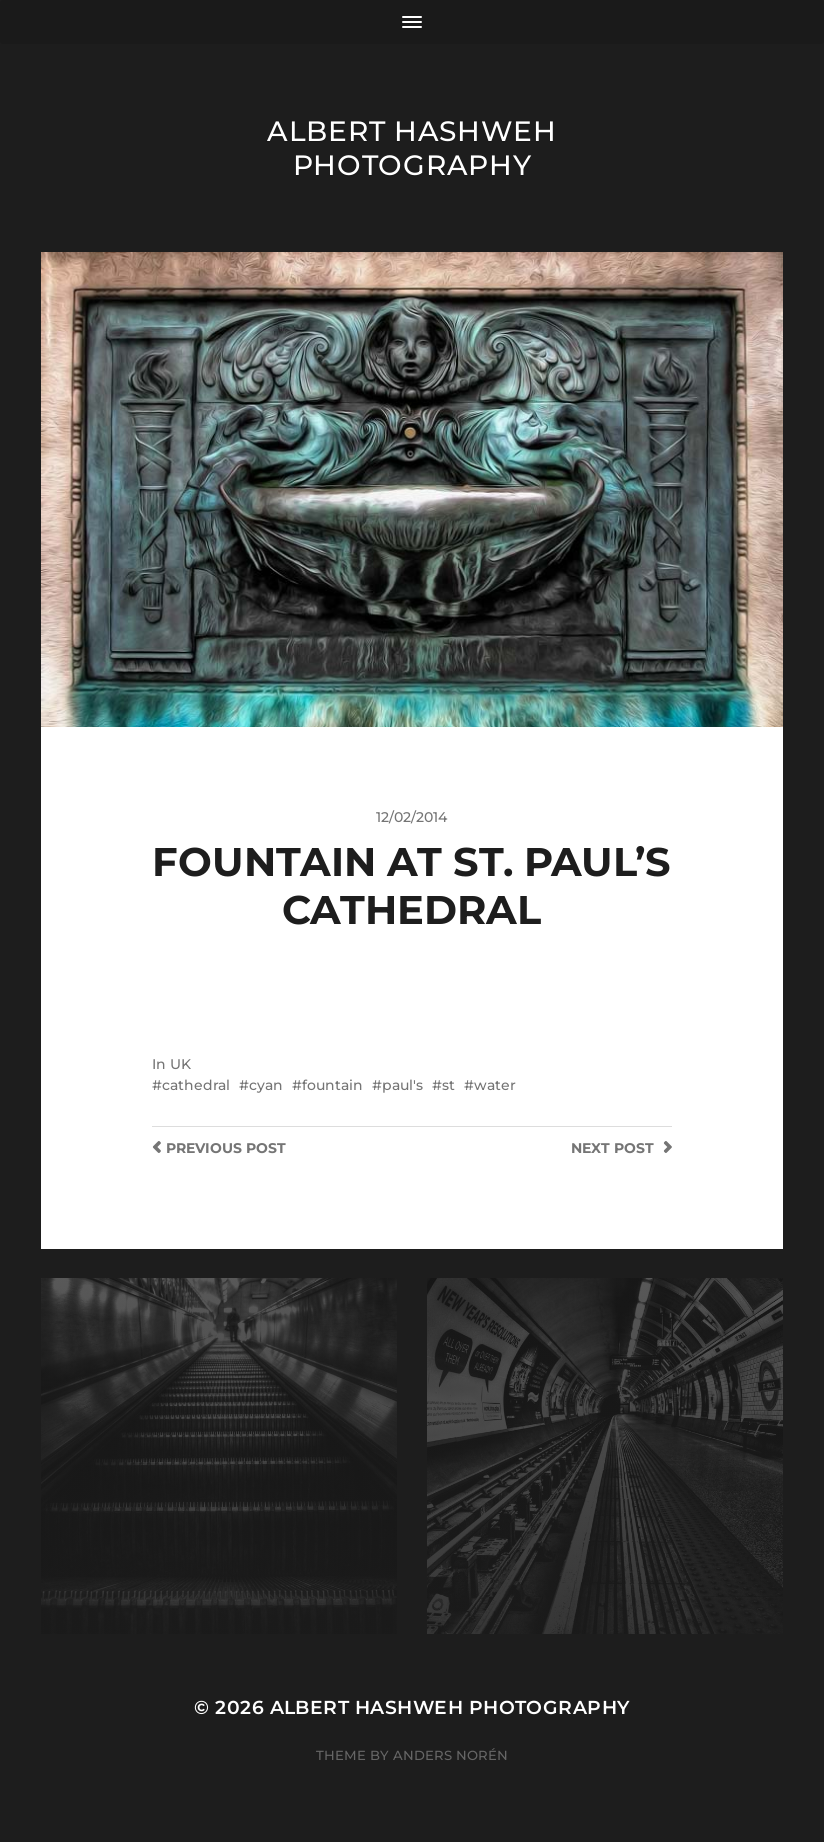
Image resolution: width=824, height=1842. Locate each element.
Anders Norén (450, 1755)
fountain (332, 1085)
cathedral (196, 1085)
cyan (266, 1085)
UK (180, 1064)
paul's (402, 1085)
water (495, 1085)
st (448, 1085)
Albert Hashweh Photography (412, 148)
